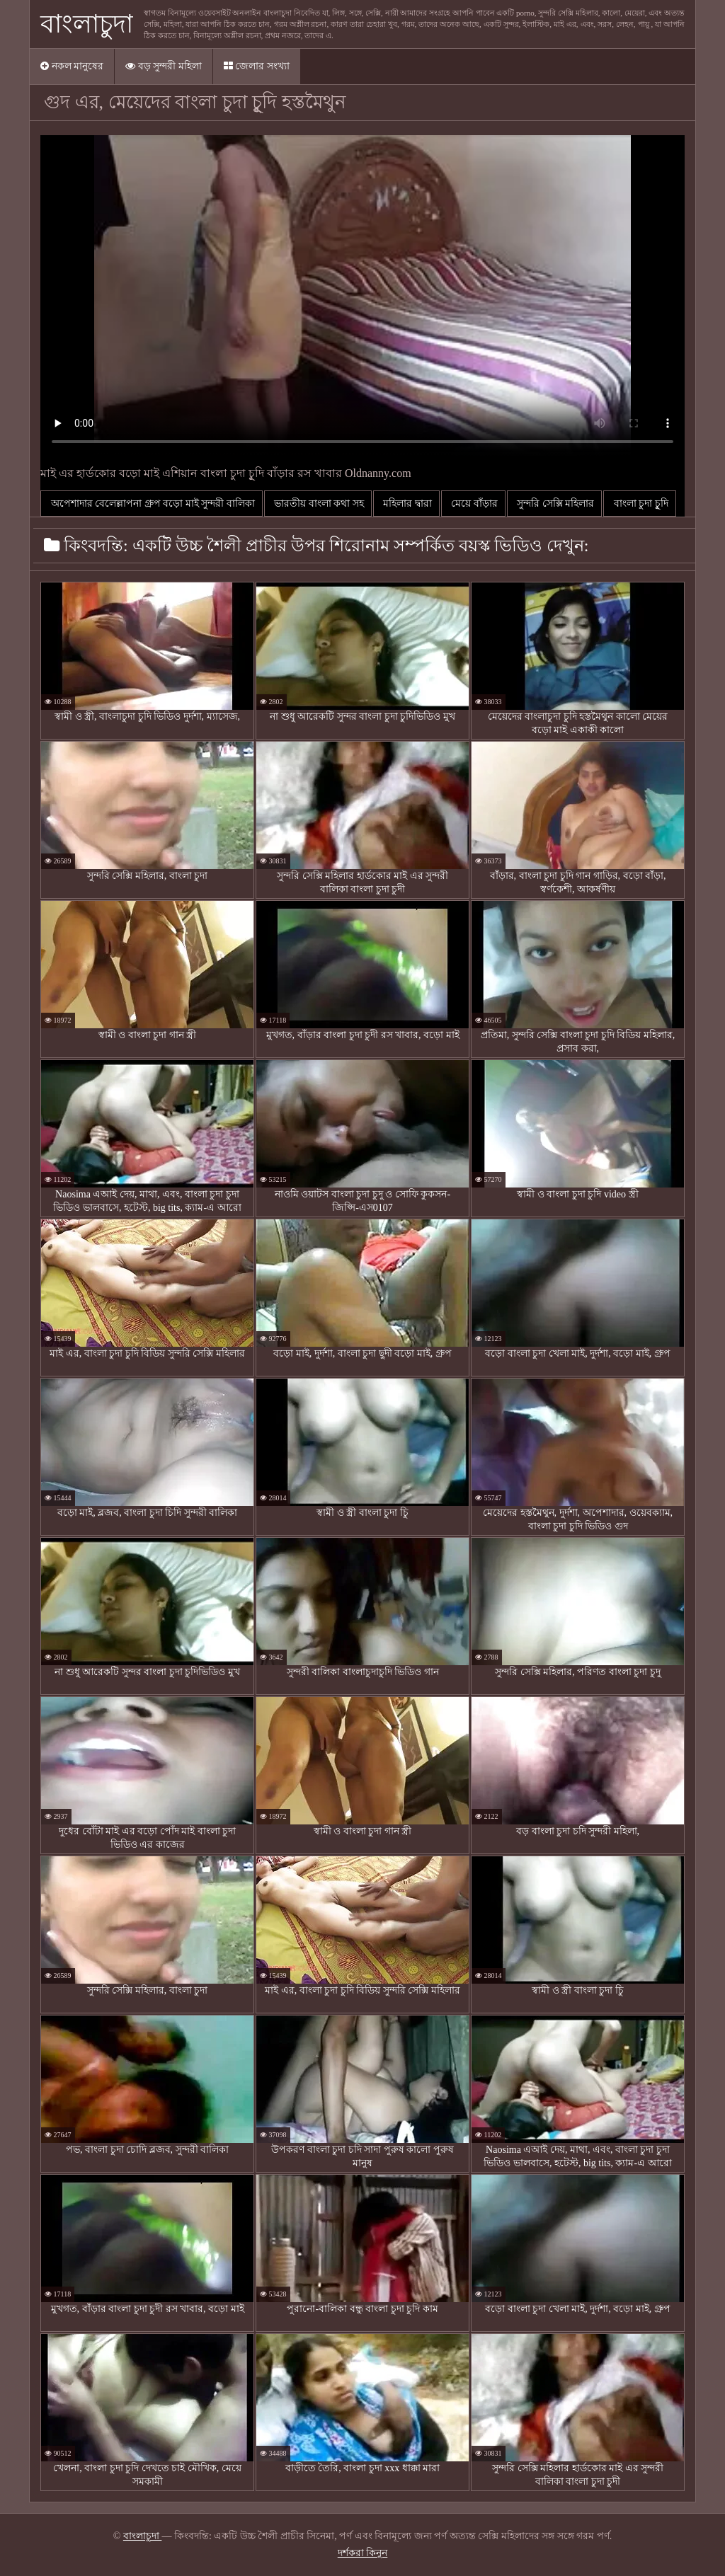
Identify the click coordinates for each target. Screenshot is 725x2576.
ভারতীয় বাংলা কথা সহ (318, 503)
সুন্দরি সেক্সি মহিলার (555, 503)
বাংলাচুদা (86, 24)
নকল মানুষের (71, 66)
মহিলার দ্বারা (406, 503)
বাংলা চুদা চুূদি (639, 503)
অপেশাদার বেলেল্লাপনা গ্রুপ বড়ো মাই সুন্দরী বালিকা (151, 503)
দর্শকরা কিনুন (363, 2553)
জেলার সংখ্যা (257, 66)
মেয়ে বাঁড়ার (473, 503)
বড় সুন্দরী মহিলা (163, 66)
